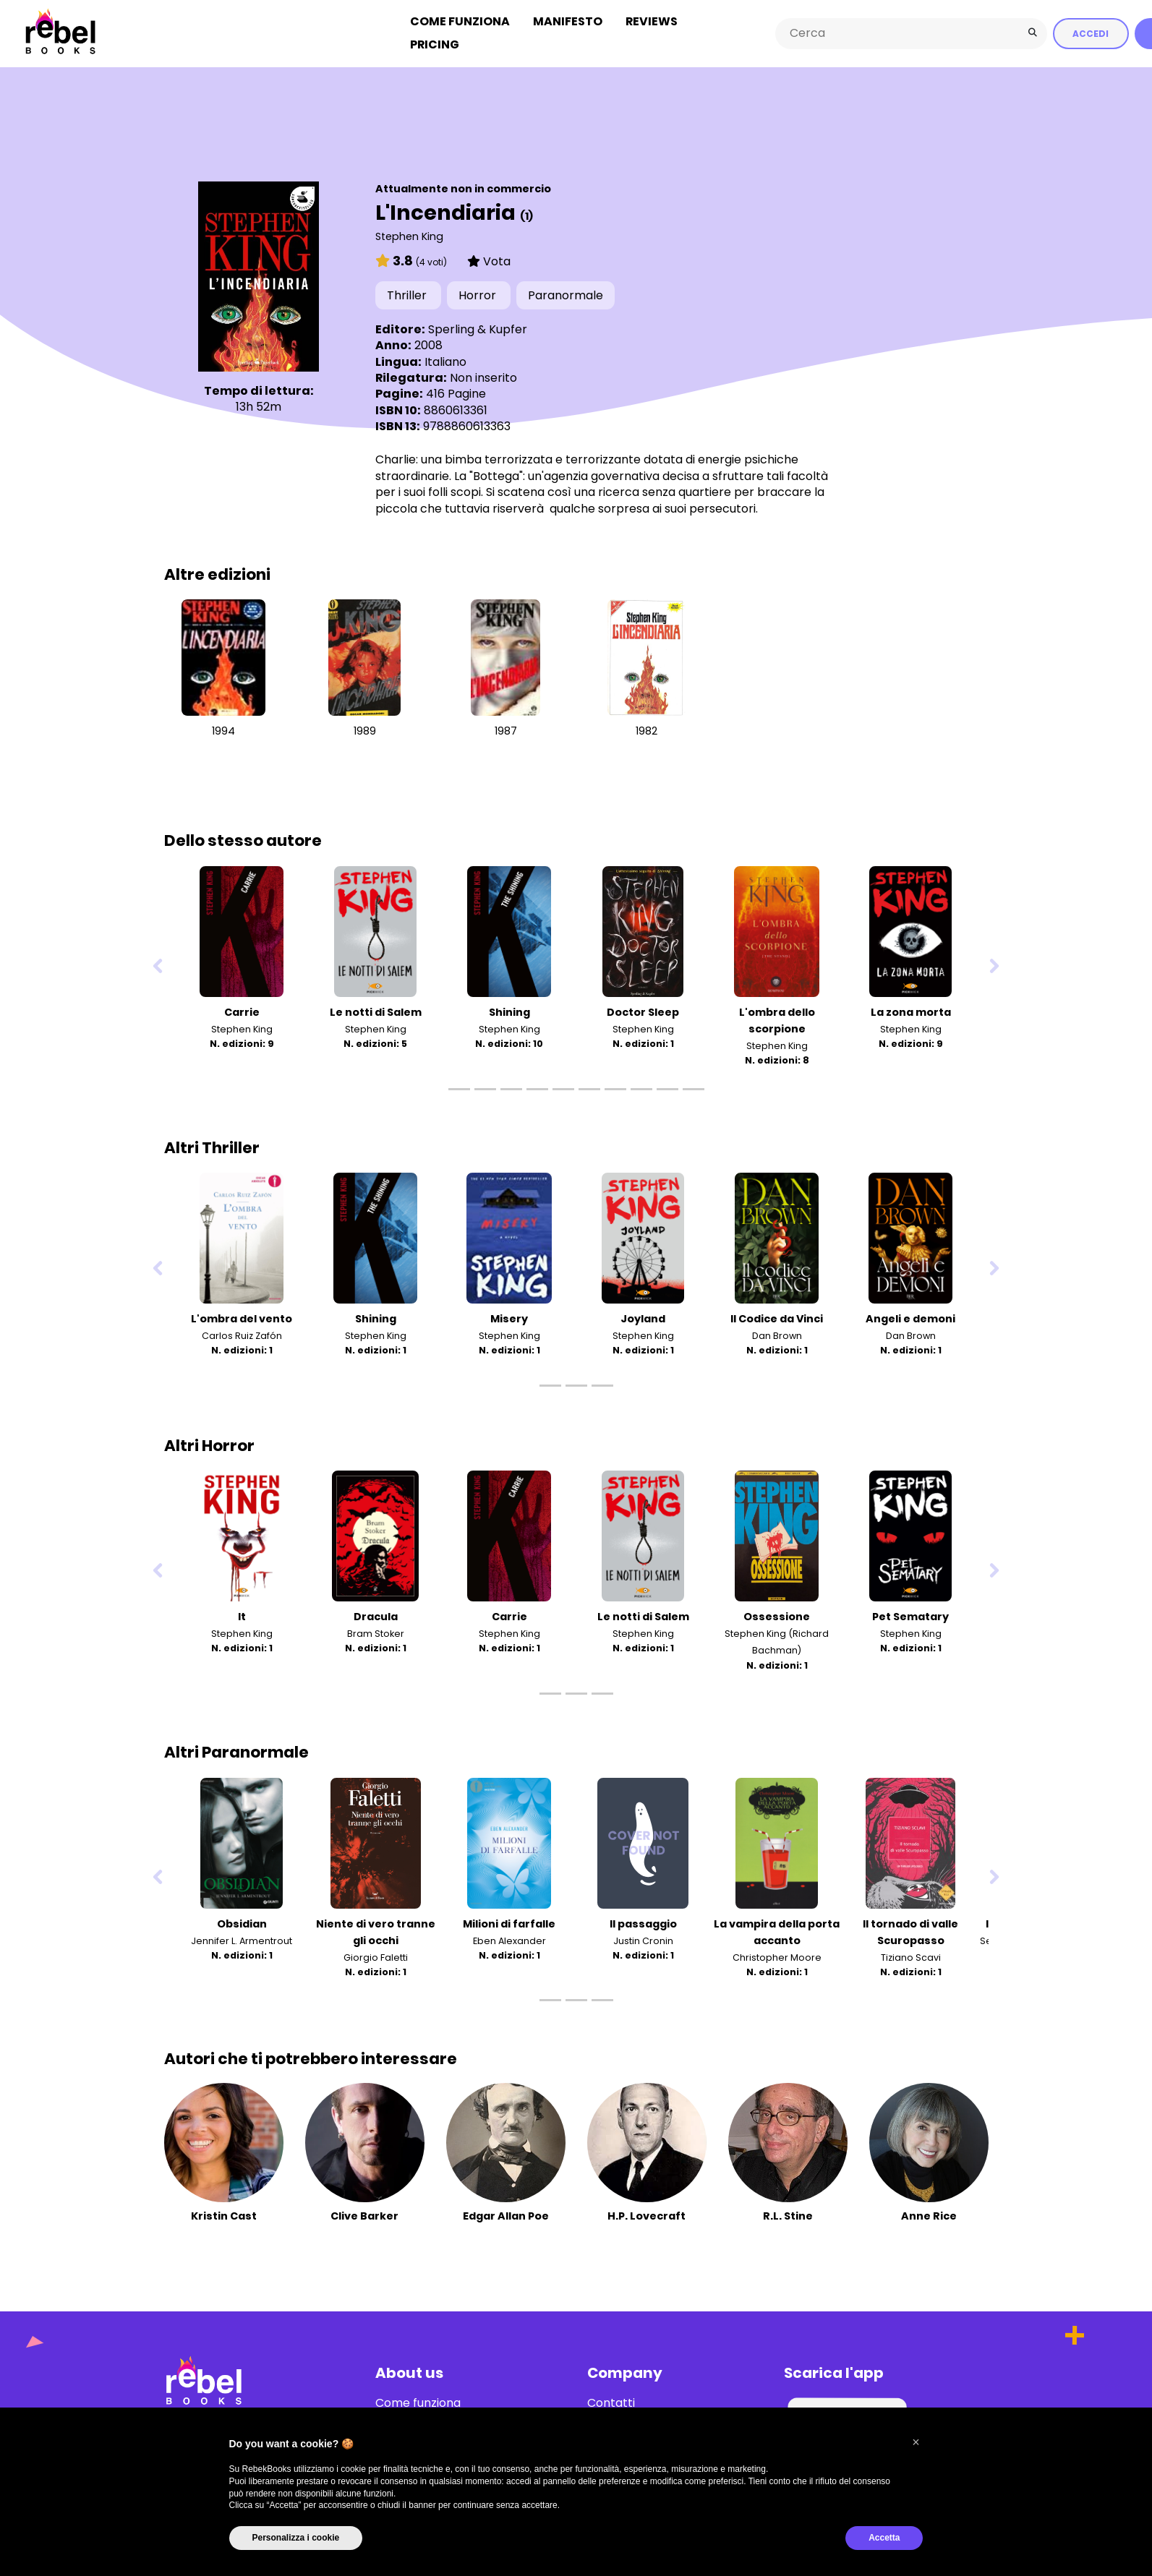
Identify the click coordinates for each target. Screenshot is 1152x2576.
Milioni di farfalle (509, 1921)
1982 (646, 729)
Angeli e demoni (910, 1316)
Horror (478, 294)
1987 (506, 729)
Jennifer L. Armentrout (241, 1939)
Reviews (652, 20)
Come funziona (460, 20)
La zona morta (911, 1010)
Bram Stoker (375, 1632)
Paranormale (565, 294)
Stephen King (409, 234)
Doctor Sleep (643, 1010)
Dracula (376, 1615)
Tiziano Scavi (911, 1955)
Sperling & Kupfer (477, 327)
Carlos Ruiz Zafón (242, 1333)
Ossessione (776, 1615)
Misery (509, 1316)
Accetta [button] (884, 2538)
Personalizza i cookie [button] (296, 2538)
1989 (365, 729)
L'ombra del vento (241, 1316)
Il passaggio (643, 1921)
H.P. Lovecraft (646, 2214)
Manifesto (567, 20)
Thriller (408, 294)
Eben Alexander (509, 1939)
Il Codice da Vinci (776, 1316)
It (242, 1615)
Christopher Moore (777, 1955)
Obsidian (242, 1921)
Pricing (434, 43)
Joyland (642, 1316)
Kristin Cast (224, 2214)
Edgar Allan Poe (506, 2214)
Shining (509, 1010)
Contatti (611, 2401)
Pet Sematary (910, 1615)
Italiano (445, 359)
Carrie (242, 1010)
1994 (223, 729)
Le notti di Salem (376, 1010)
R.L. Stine (788, 2214)
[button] (916, 2442)
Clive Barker (364, 2214)
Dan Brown (777, 1333)
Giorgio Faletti (376, 1955)
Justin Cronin (643, 1939)
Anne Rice (929, 2214)
